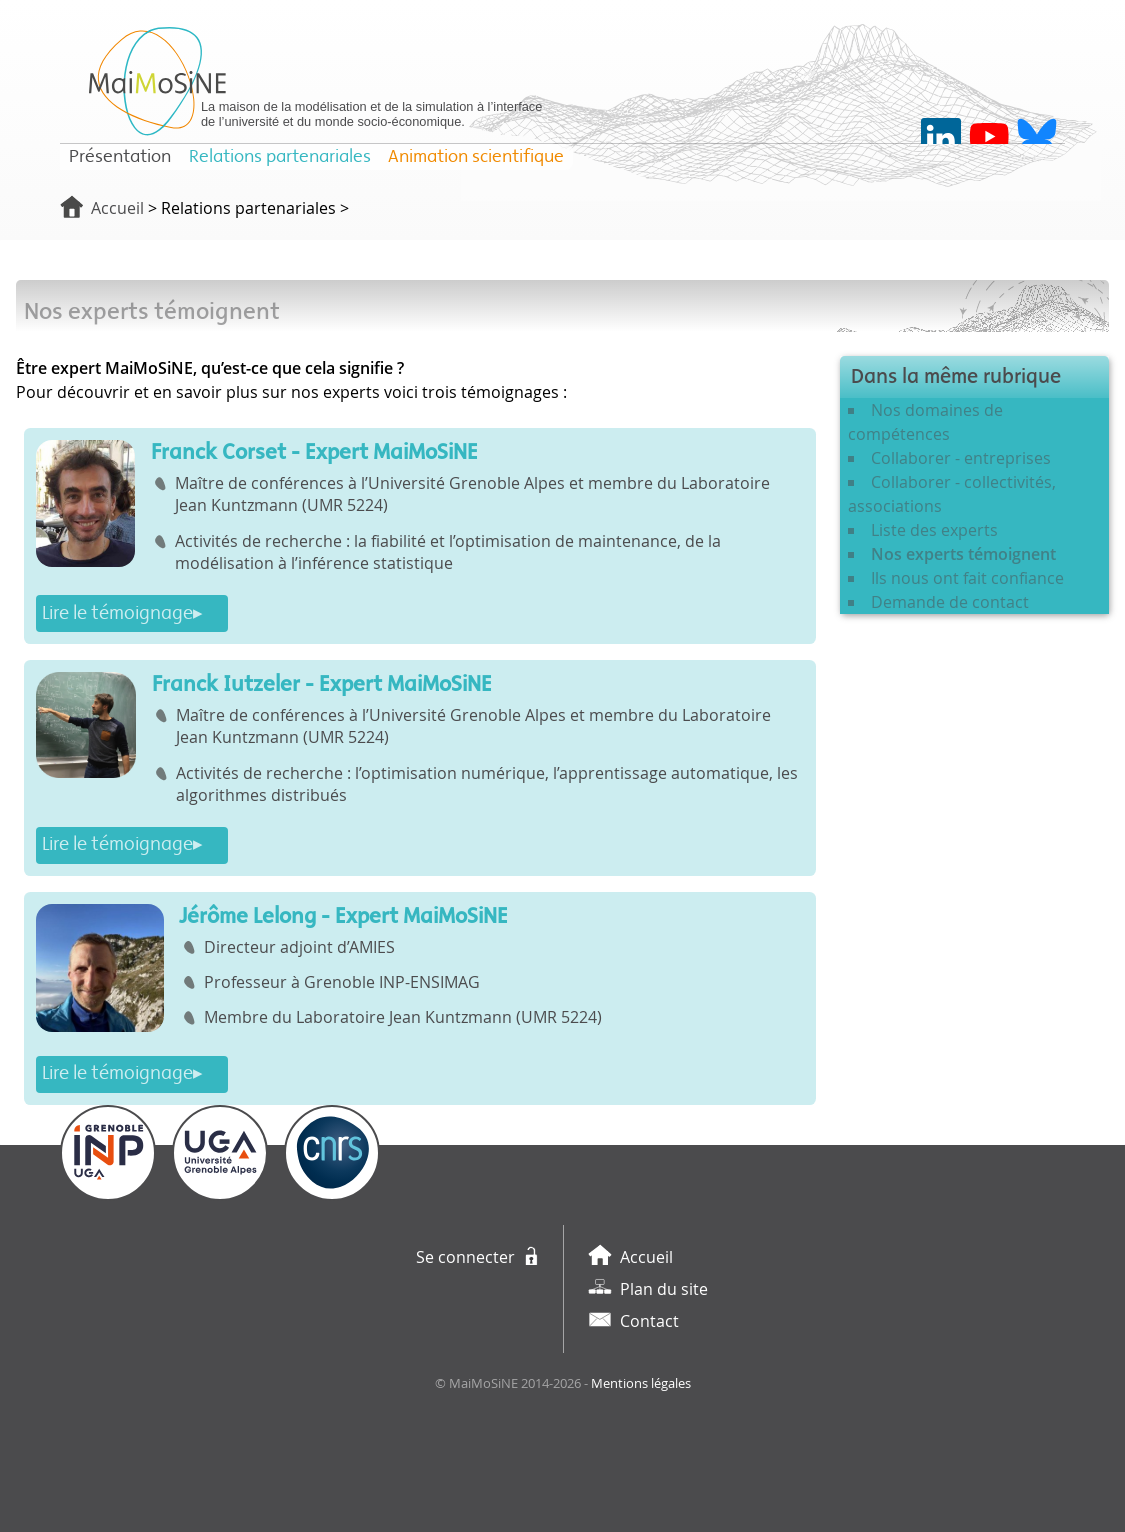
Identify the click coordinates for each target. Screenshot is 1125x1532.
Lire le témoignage (117, 613)
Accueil (117, 208)
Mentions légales (641, 1383)
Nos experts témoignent (963, 554)
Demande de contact (950, 602)
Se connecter (465, 1257)
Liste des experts (934, 530)
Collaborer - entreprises (961, 458)
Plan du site (664, 1289)
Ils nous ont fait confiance (967, 578)
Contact (649, 1321)
